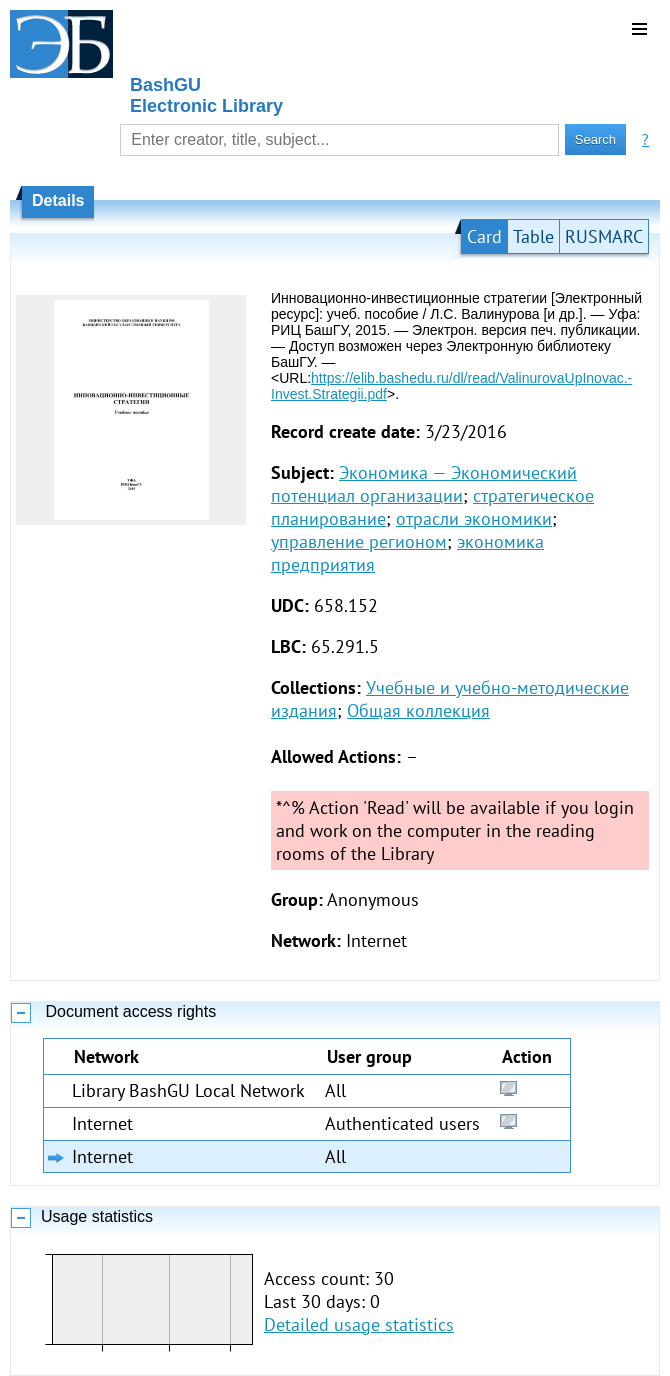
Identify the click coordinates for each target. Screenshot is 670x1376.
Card (484, 236)
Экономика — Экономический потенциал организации (424, 484)
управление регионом (359, 541)
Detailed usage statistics (359, 1324)
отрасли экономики (474, 518)
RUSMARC (604, 236)
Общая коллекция (418, 710)
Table (533, 236)
